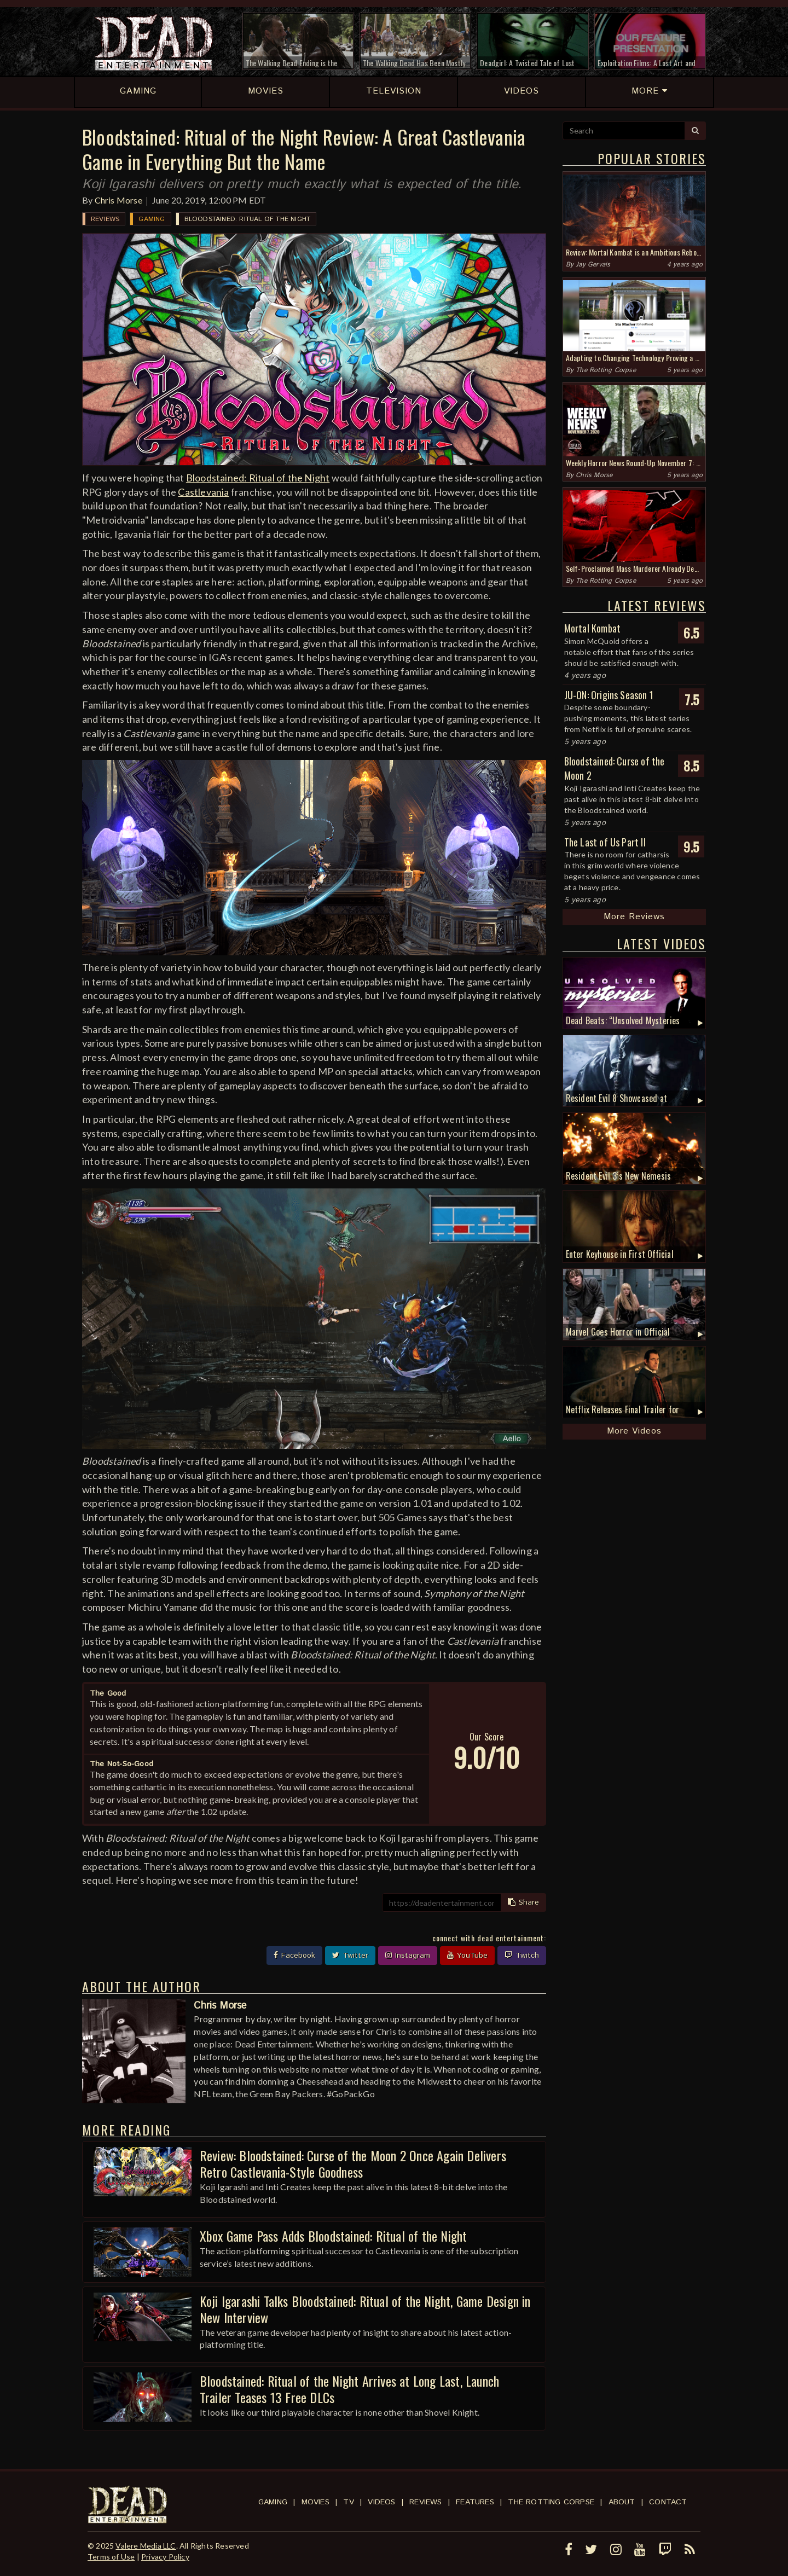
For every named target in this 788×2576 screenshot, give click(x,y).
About (622, 2502)
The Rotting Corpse (606, 370)
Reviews (105, 219)
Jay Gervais (593, 264)
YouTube (467, 1955)
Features (475, 2502)
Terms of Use (111, 2556)
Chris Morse (118, 200)
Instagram (407, 1955)
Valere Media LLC (145, 2545)
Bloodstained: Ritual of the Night (247, 219)
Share (523, 1902)
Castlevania (203, 492)
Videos (381, 2502)
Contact (668, 2502)
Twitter (350, 1955)
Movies (315, 2502)
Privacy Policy (165, 2556)
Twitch (522, 1955)
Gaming (151, 219)
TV (348, 2502)
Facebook (294, 1955)
